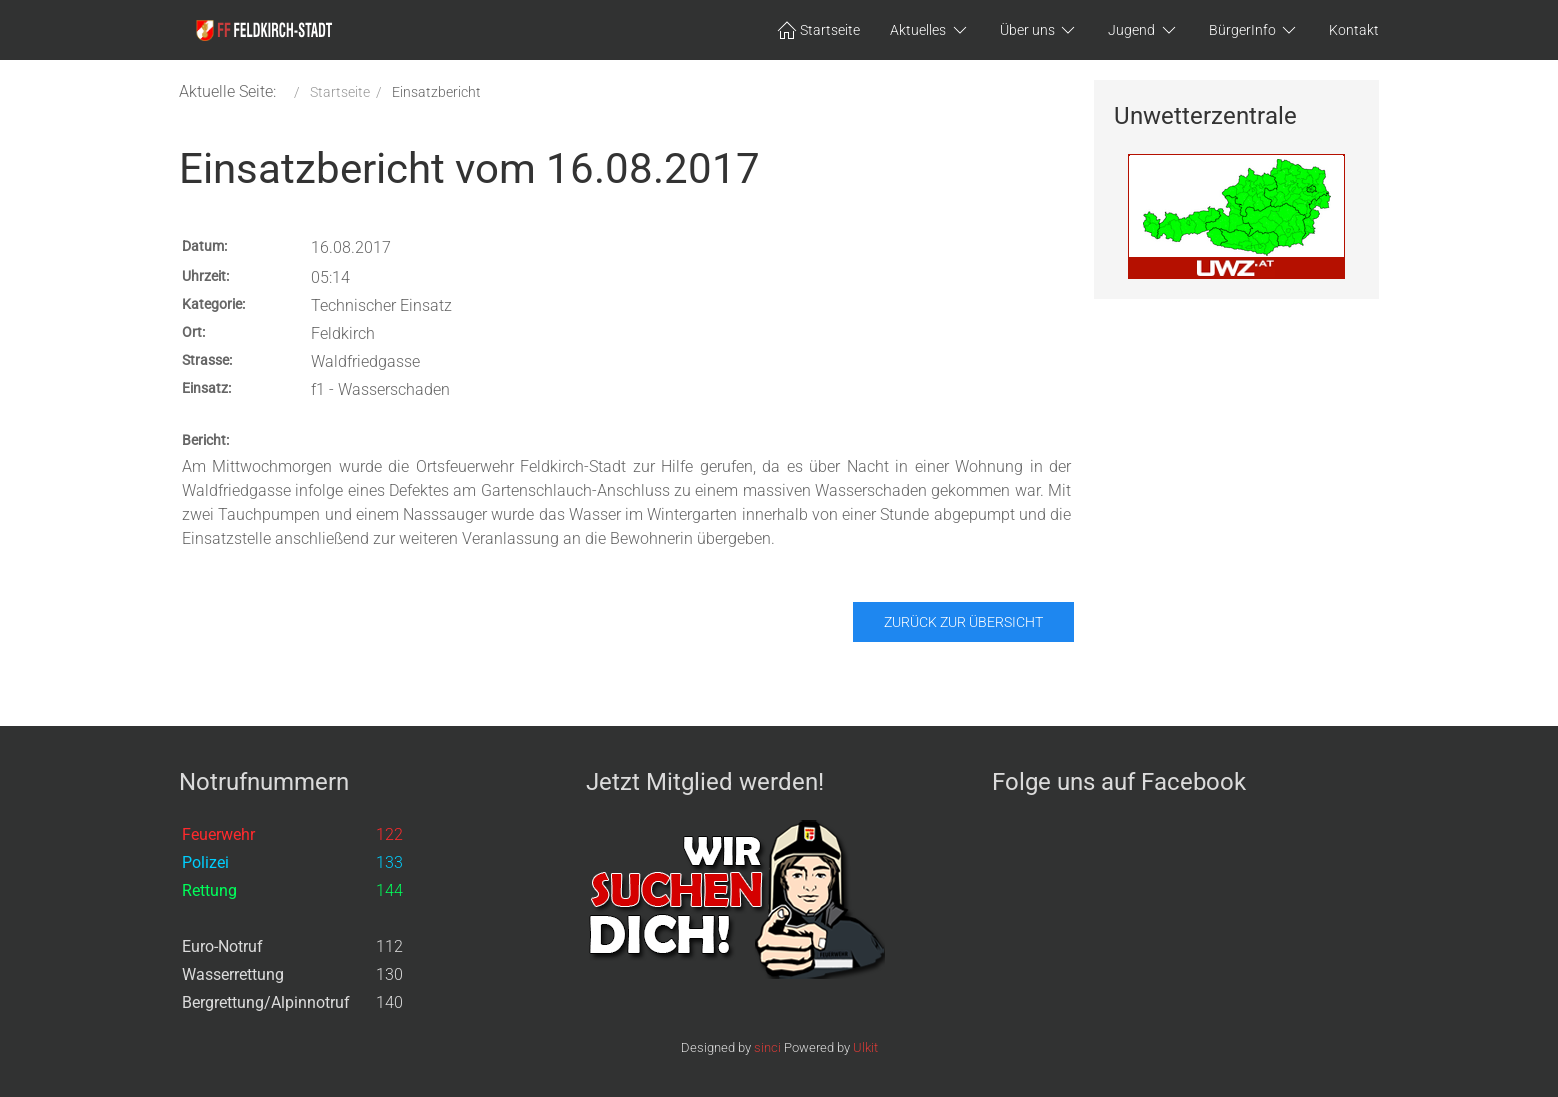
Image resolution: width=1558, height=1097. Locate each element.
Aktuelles (930, 30)
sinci (767, 1047)
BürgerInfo (1254, 30)
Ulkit (865, 1047)
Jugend (1143, 30)
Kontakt (1354, 30)
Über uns (1039, 30)
